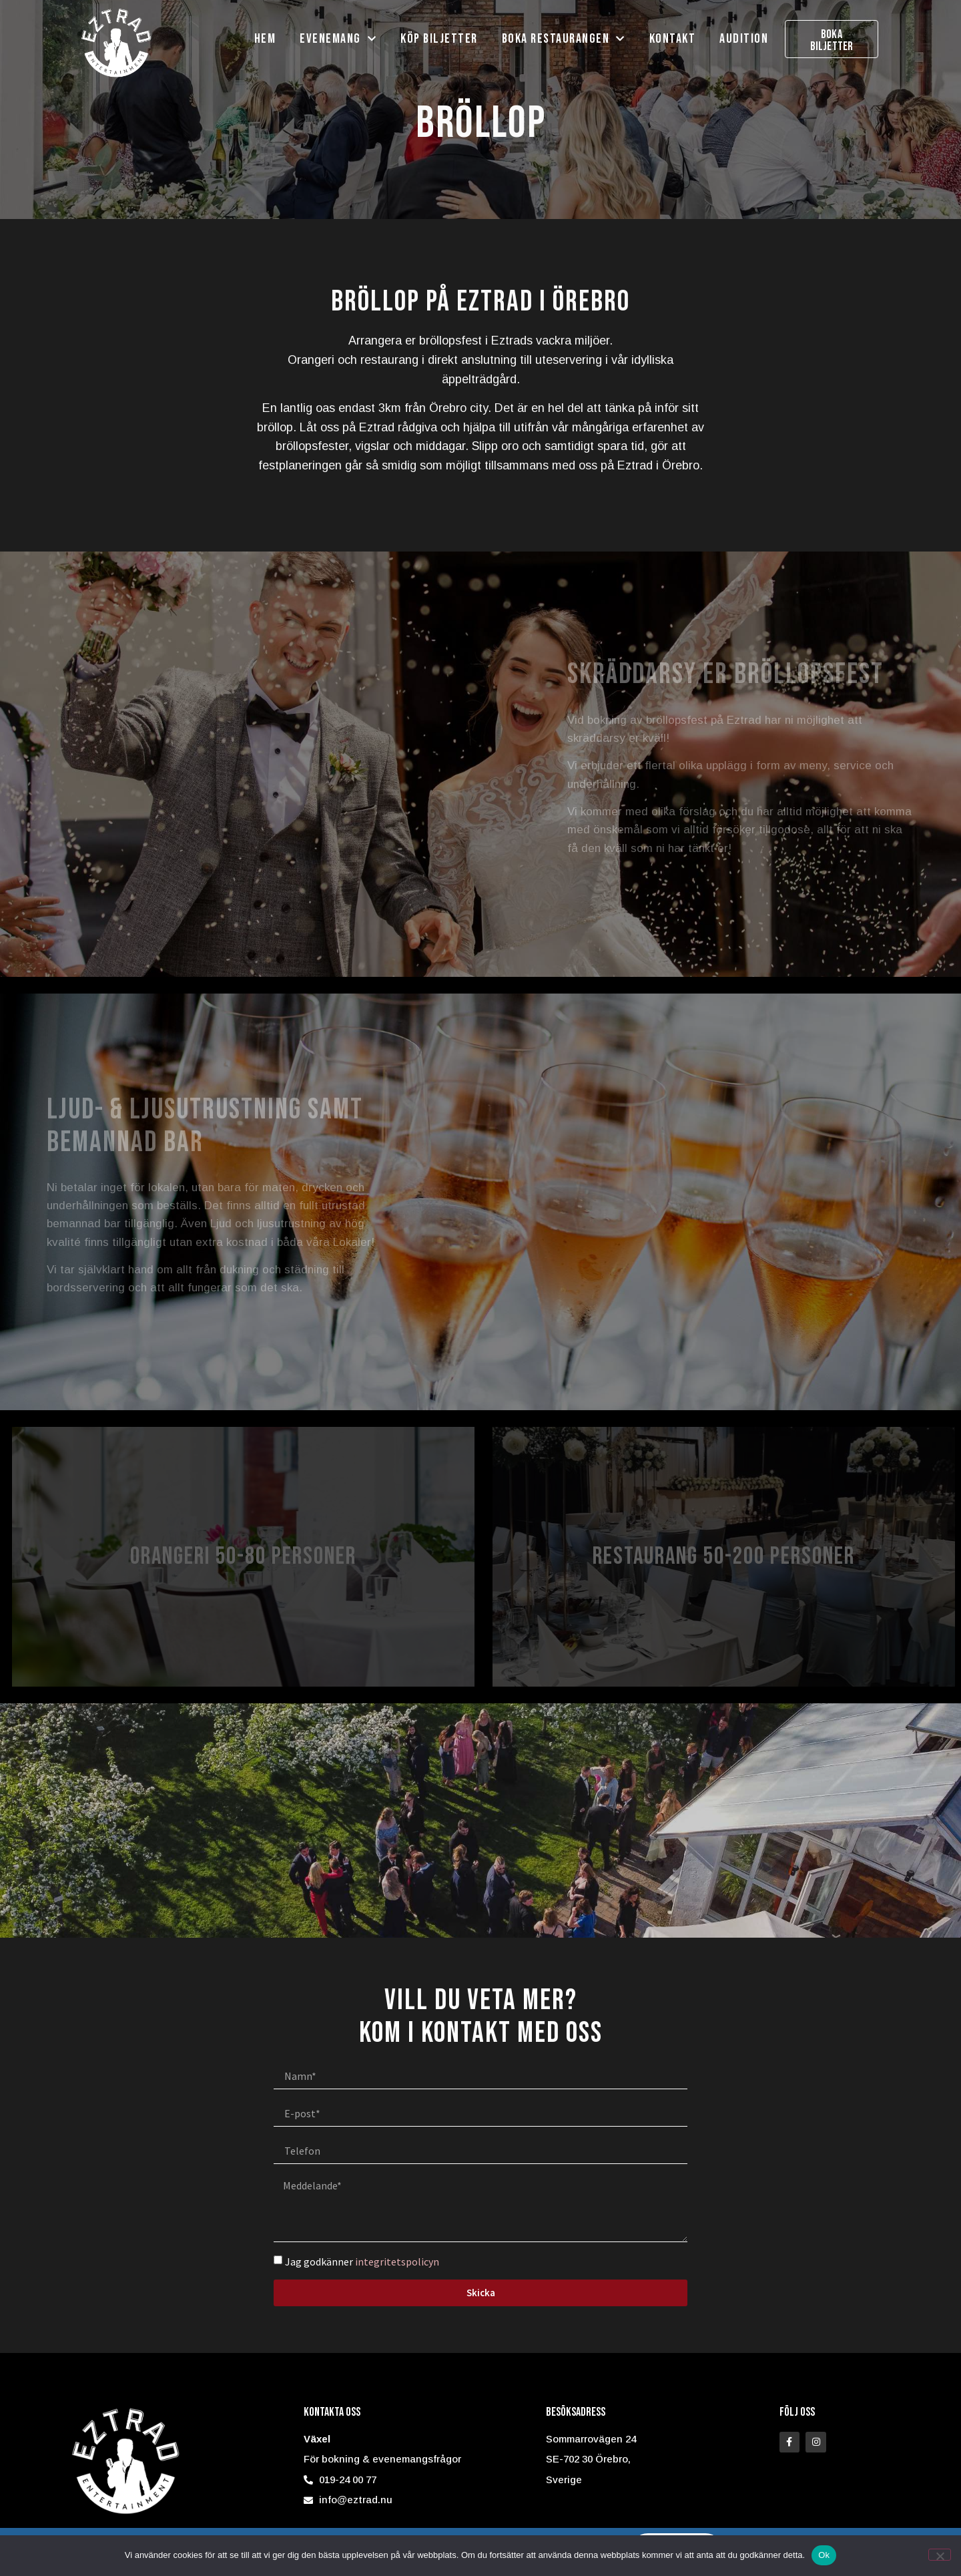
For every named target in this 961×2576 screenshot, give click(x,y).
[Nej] (939, 2555)
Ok (824, 2555)
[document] (480, 1288)
